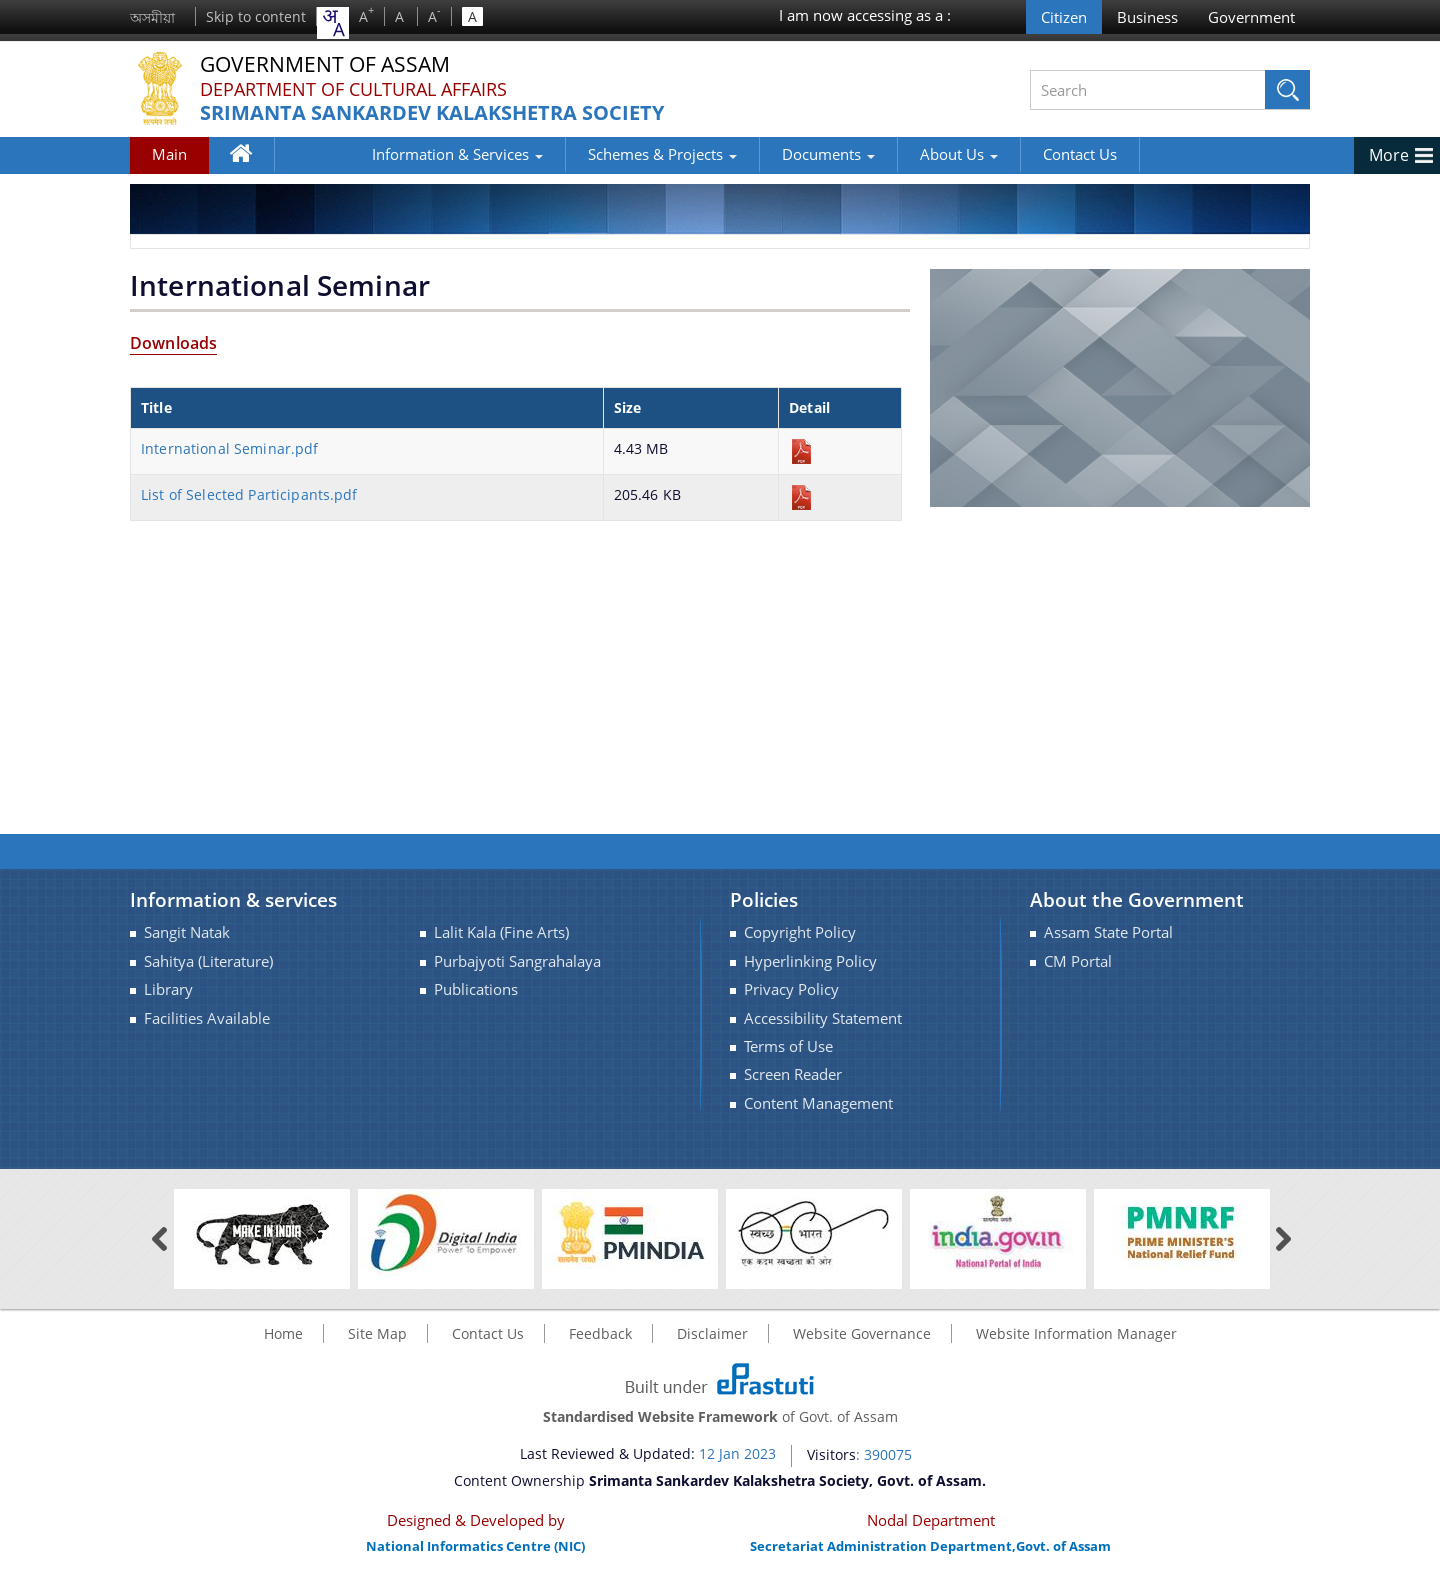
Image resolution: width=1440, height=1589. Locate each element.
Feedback (600, 1333)
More (1389, 155)
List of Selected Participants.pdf (249, 494)
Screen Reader (793, 1074)
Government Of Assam (331, 64)
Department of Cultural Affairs (353, 89)
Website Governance (862, 1333)
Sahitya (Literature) (208, 961)
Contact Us (1002, 154)
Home (250, 158)
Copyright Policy (800, 932)
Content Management (818, 1103)
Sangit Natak (187, 932)
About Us (881, 154)
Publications (476, 989)
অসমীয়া (152, 17)
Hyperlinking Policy (810, 961)
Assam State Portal (1108, 932)
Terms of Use (788, 1046)
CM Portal (1078, 961)
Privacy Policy (791, 989)
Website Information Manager (1076, 1333)
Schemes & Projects (584, 154)
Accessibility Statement (823, 1018)
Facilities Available (207, 1018)
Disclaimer (712, 1333)
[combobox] (333, 23)
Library (168, 989)
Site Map (377, 1333)
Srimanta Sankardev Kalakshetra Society (432, 113)
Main (169, 154)
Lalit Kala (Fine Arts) (501, 932)
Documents (750, 154)
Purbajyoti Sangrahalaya (517, 961)
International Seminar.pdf (230, 448)
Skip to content (256, 16)
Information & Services (379, 154)
